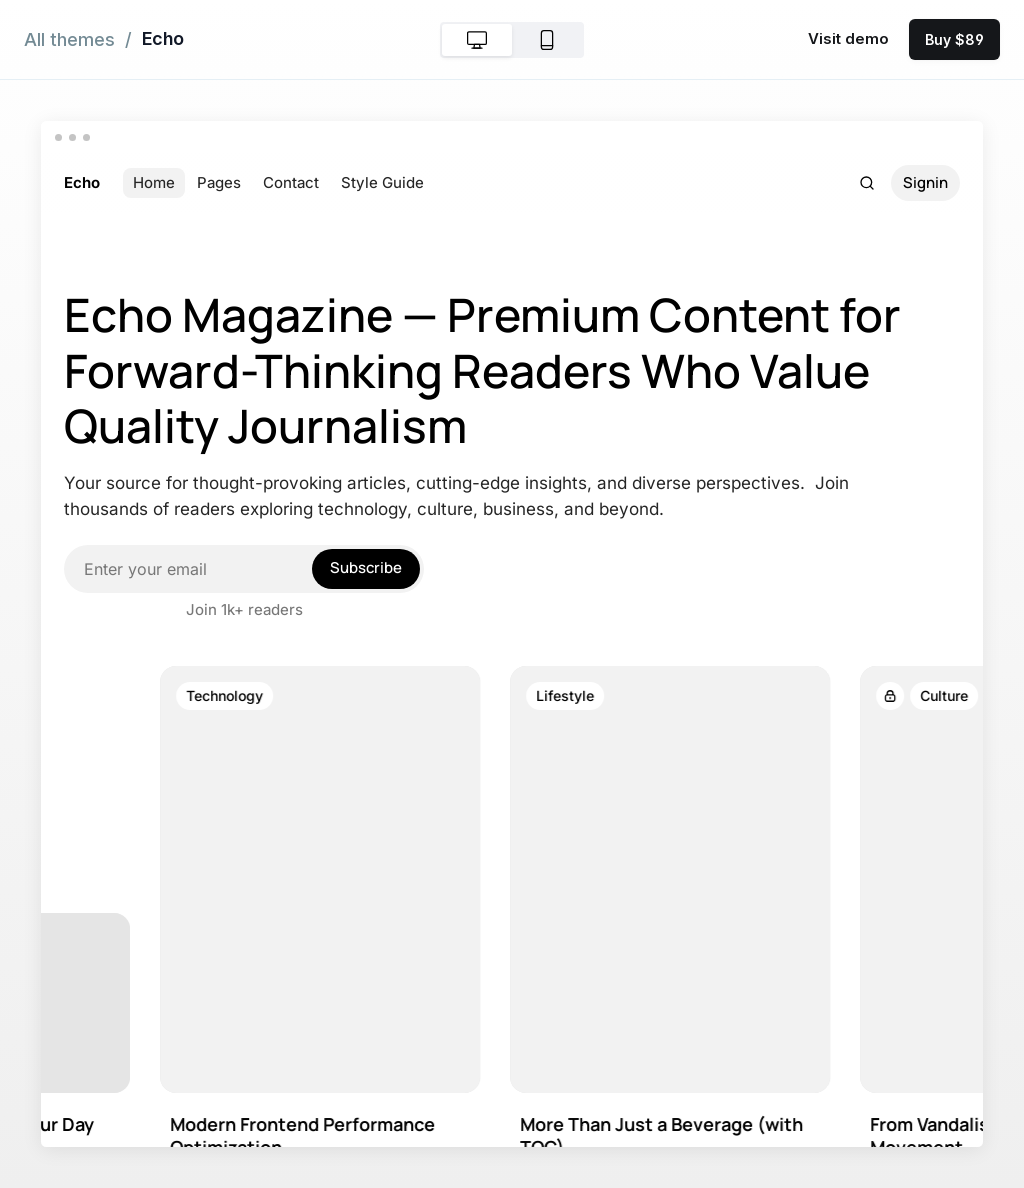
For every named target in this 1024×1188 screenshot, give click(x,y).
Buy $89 (954, 39)
